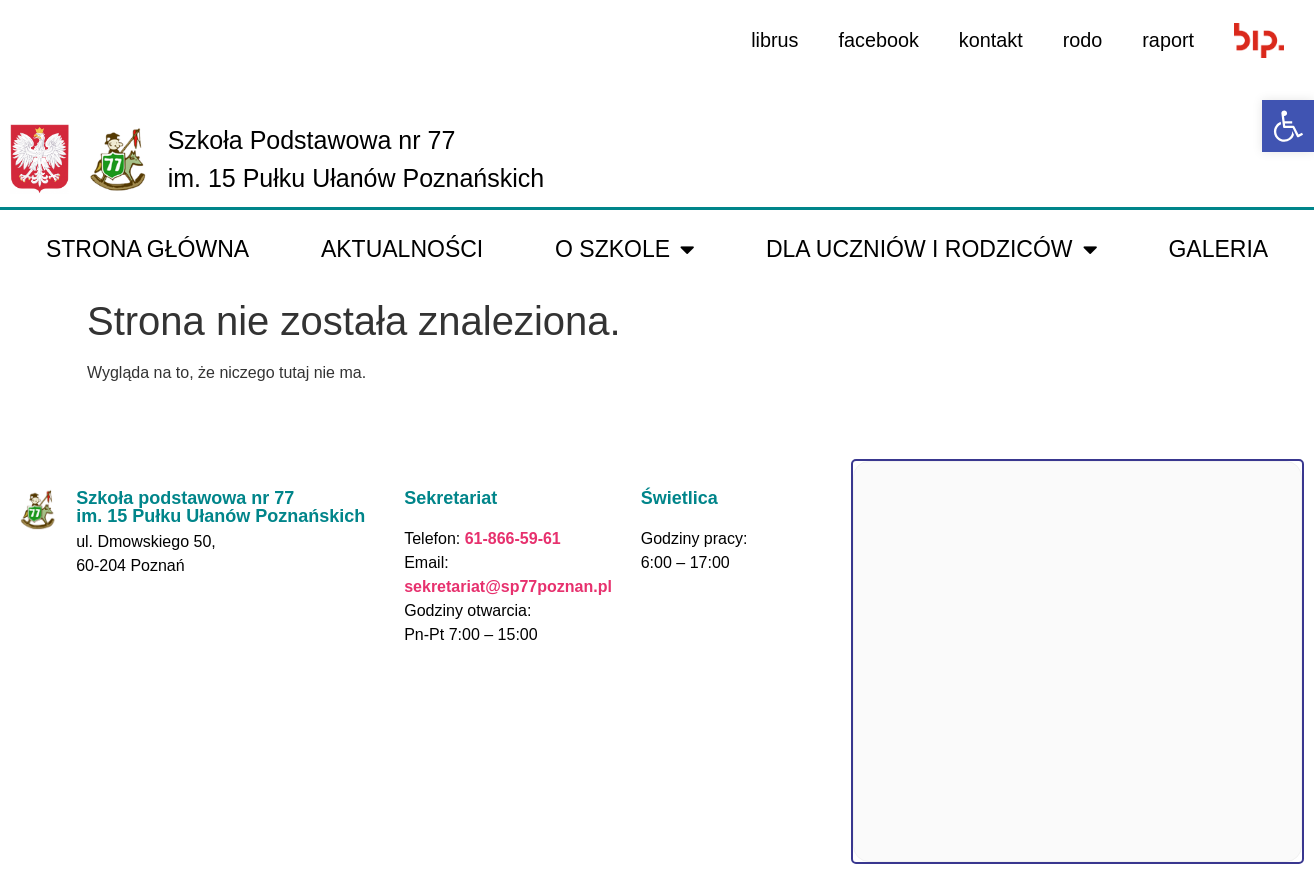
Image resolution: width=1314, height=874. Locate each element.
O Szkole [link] (624, 249)
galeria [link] (1218, 249)
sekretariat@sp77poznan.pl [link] (508, 586)
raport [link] (1168, 40)
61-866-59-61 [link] (510, 538)
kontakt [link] (989, 40)
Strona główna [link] (147, 249)
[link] (1288, 126)
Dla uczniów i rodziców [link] (931, 249)
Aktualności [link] (402, 249)
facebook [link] (876, 40)
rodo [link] (1082, 40)
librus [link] (772, 40)
